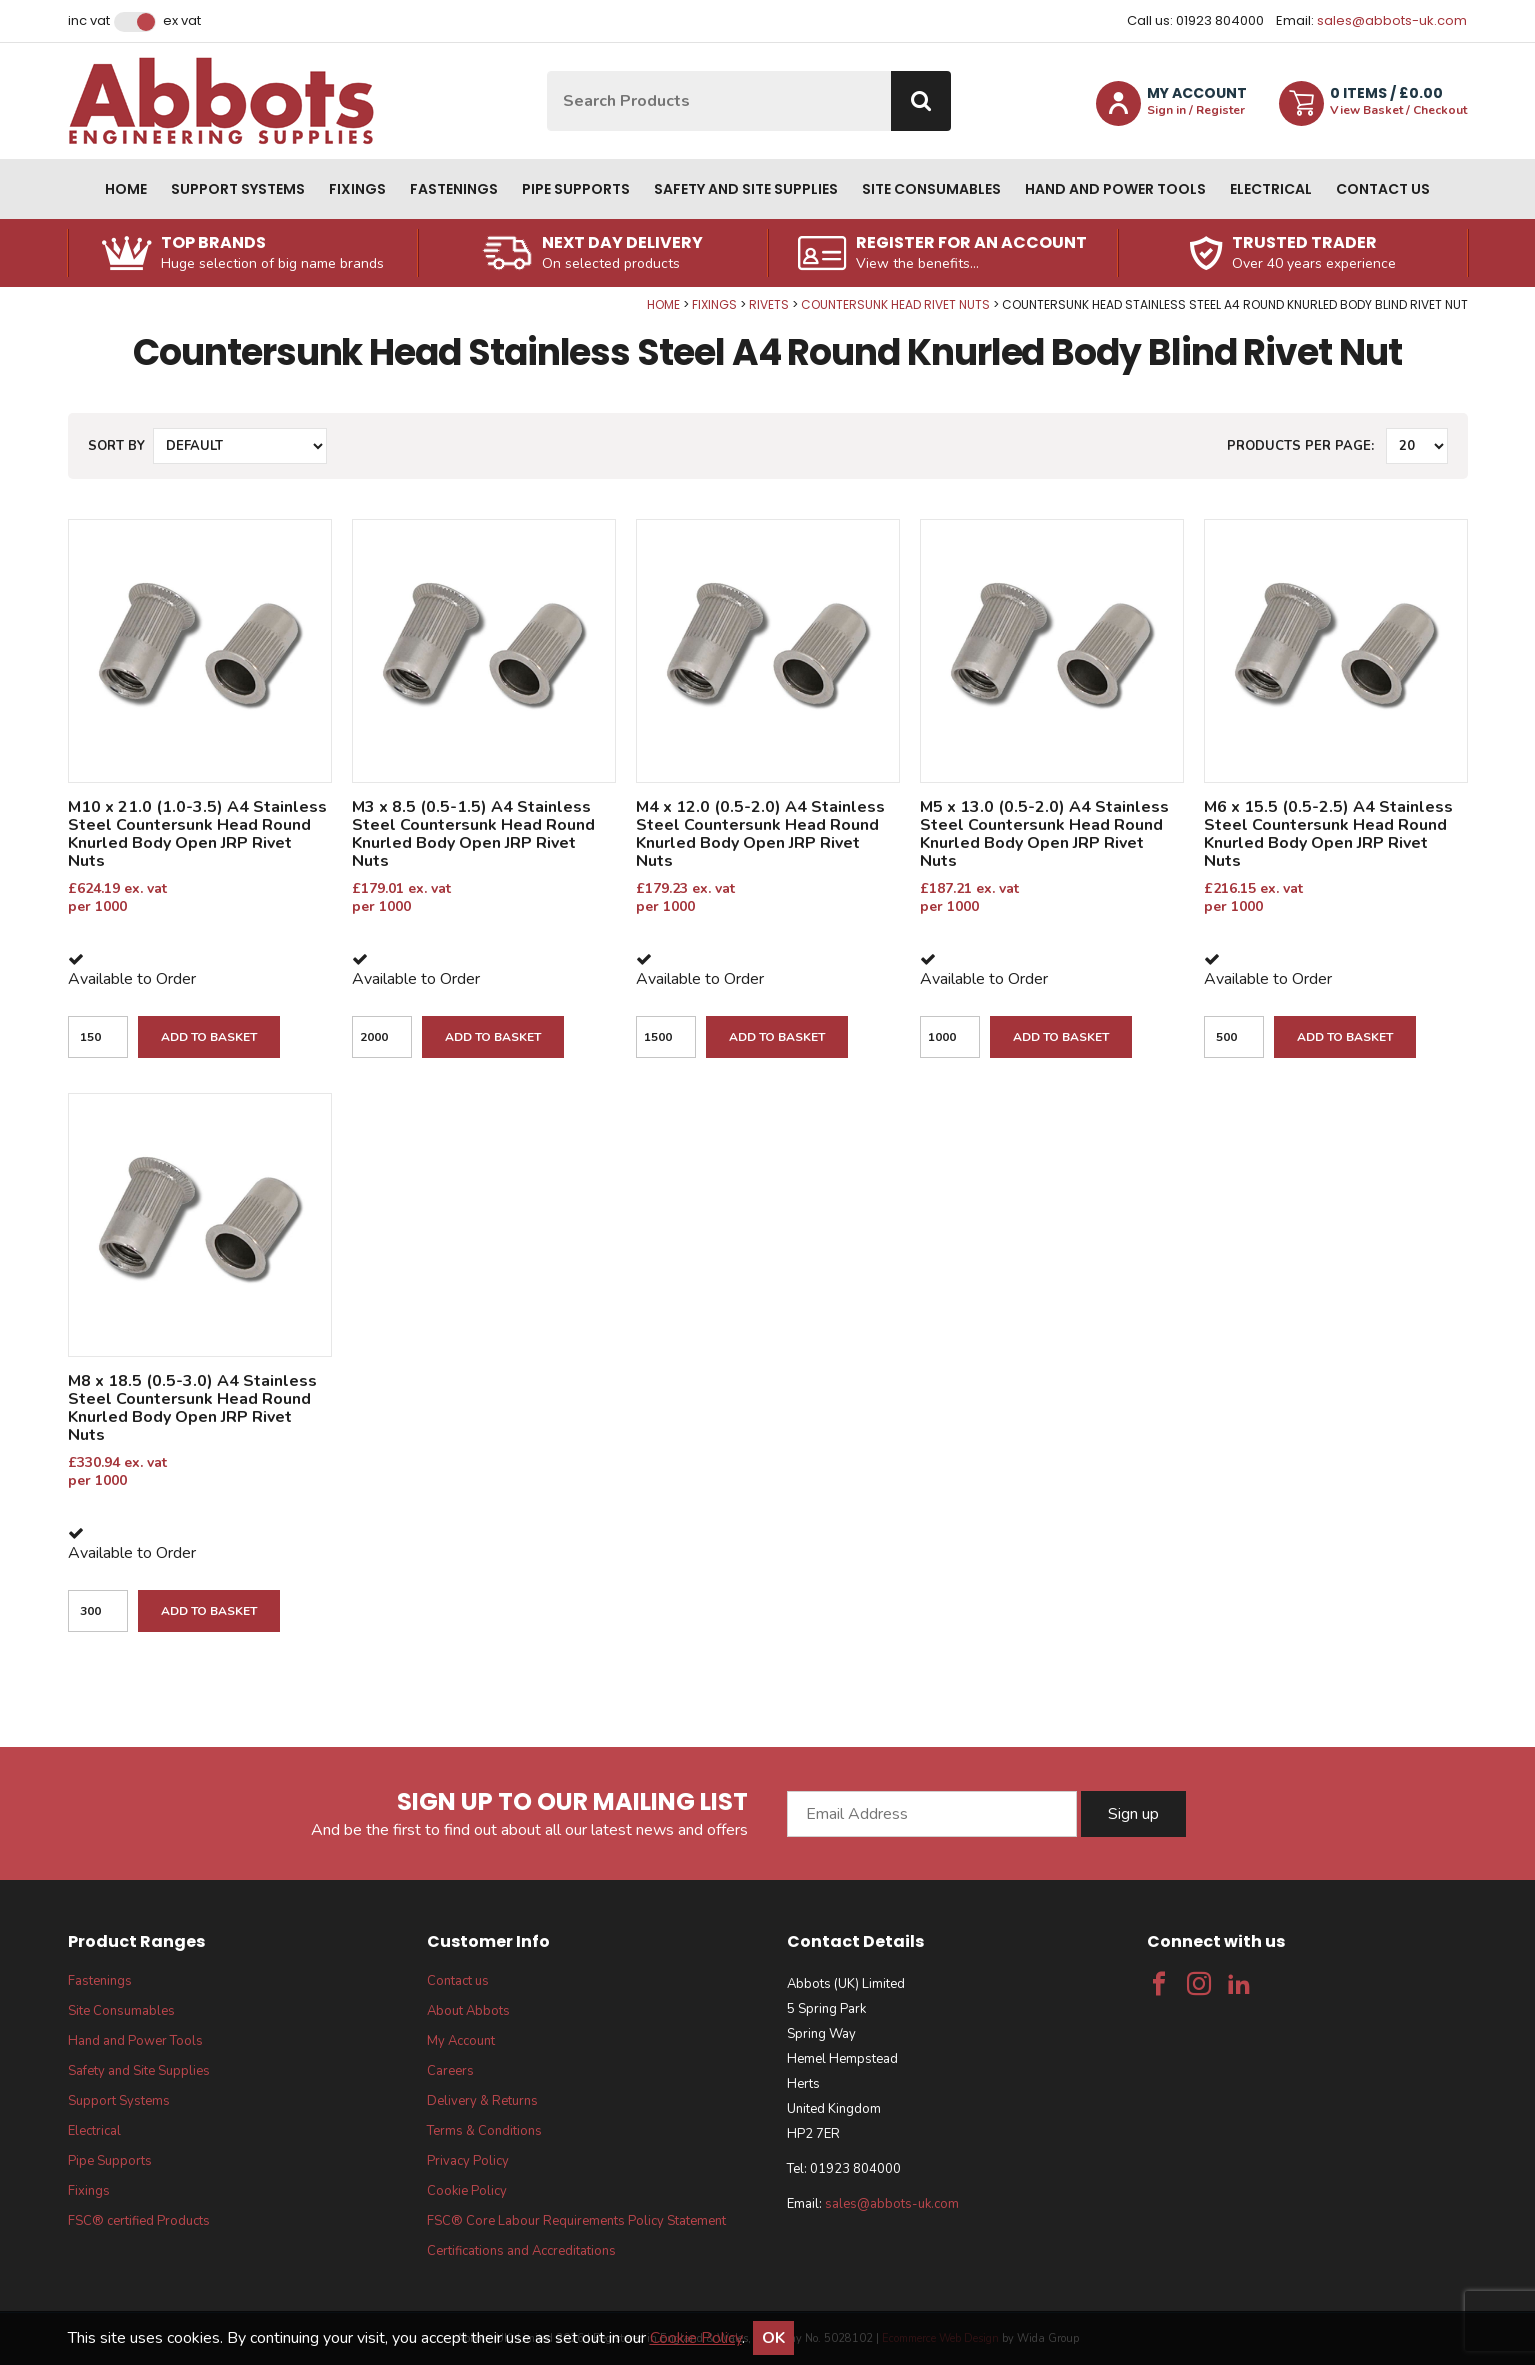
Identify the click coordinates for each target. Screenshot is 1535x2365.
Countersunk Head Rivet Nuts (895, 304)
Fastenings (454, 189)
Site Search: (547, 71)
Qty (0, 297)
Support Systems (238, 189)
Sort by (116, 446)
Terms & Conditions (484, 2131)
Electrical (1271, 189)
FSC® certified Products (139, 2221)
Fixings (357, 189)
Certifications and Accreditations (521, 2251)
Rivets (769, 304)
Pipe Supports (576, 189)
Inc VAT (89, 21)
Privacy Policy (468, 2161)
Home (126, 189)
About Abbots (468, 2011)
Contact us (1383, 189)
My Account (461, 2041)
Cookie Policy (467, 2191)
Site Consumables (931, 189)
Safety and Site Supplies (746, 189)
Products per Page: (1300, 446)
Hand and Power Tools (1115, 189)
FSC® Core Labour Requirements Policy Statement (576, 2221)
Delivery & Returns (482, 2101)
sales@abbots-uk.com (1392, 20)
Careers (450, 2071)
